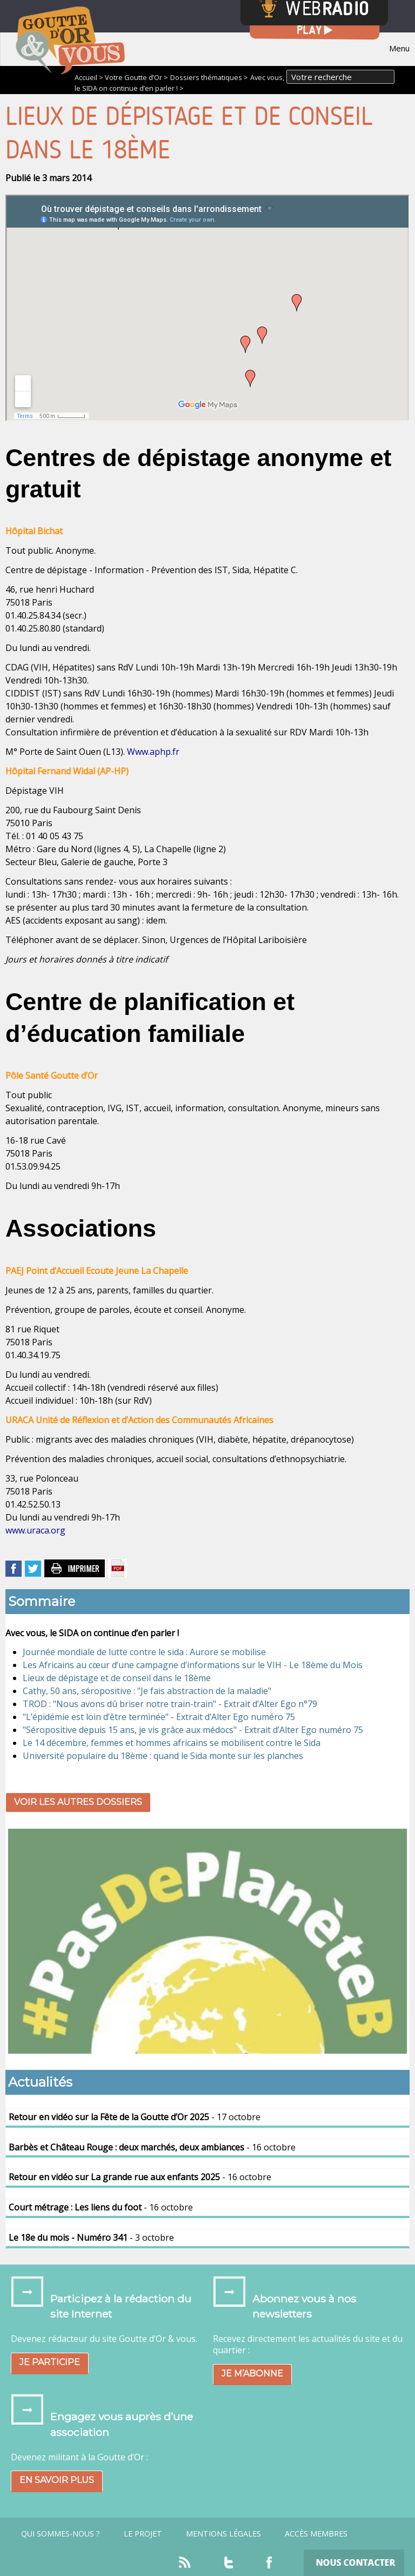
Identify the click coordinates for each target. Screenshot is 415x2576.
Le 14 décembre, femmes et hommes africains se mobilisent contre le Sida (171, 1743)
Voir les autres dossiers (78, 1802)
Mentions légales (223, 2534)
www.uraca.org (35, 1530)
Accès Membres (316, 2534)
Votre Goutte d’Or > (136, 77)
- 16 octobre (152, 2147)
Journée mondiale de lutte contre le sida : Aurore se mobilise (144, 1652)
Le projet (143, 2534)
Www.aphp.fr (153, 752)
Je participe (49, 2362)
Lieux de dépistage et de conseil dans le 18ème (117, 1678)
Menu (399, 48)
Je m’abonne (252, 2373)
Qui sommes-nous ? (60, 2534)
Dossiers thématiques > (209, 77)
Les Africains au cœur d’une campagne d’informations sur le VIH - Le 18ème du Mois (193, 1665)
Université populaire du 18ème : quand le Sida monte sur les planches (163, 1756)
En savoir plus (56, 2480)
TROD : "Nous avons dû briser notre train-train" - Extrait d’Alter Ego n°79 (170, 1704)
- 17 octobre (134, 2117)
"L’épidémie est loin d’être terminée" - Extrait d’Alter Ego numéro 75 (159, 1717)
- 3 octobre (91, 2237)
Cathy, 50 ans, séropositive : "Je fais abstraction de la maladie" (147, 1691)
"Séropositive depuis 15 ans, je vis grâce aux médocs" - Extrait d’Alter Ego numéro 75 (193, 1730)
